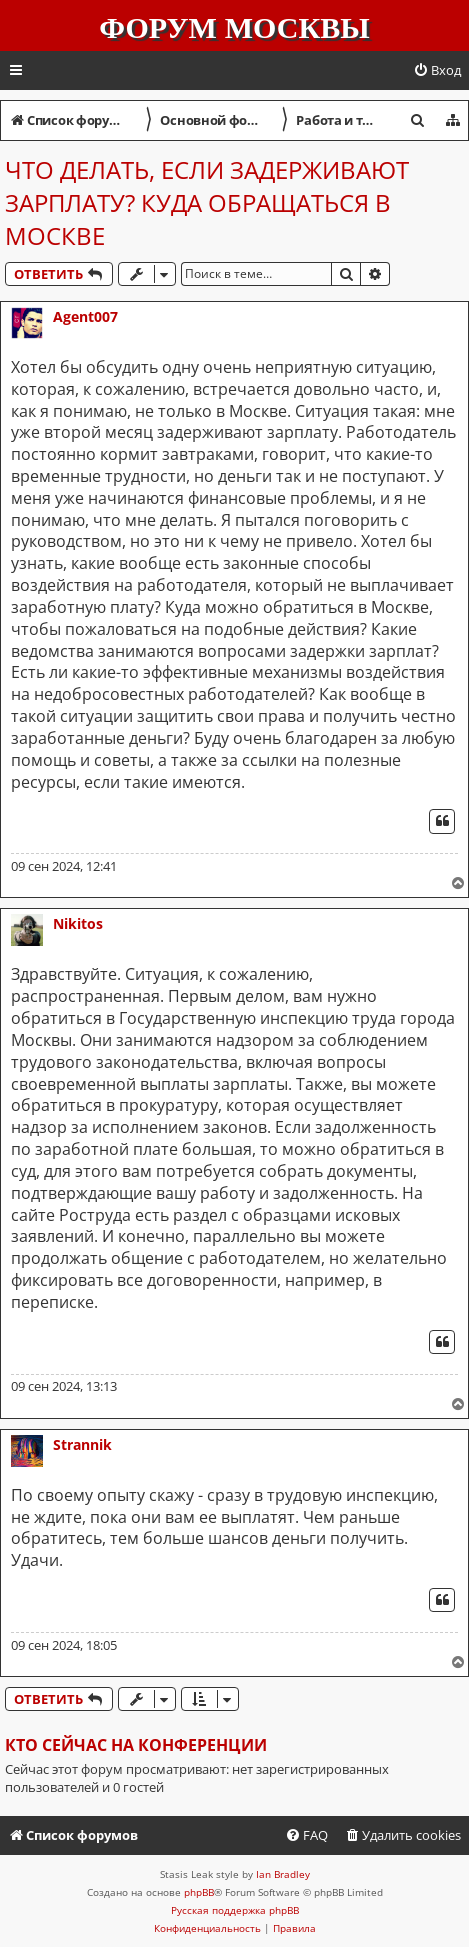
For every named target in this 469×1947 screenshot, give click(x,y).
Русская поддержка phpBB (235, 1910)
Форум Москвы (234, 28)
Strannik (82, 1444)
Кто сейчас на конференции (136, 1745)
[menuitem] (437, 70)
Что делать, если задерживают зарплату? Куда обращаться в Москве (207, 202)
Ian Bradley (283, 1874)
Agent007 (85, 316)
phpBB (199, 1892)
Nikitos (78, 923)
